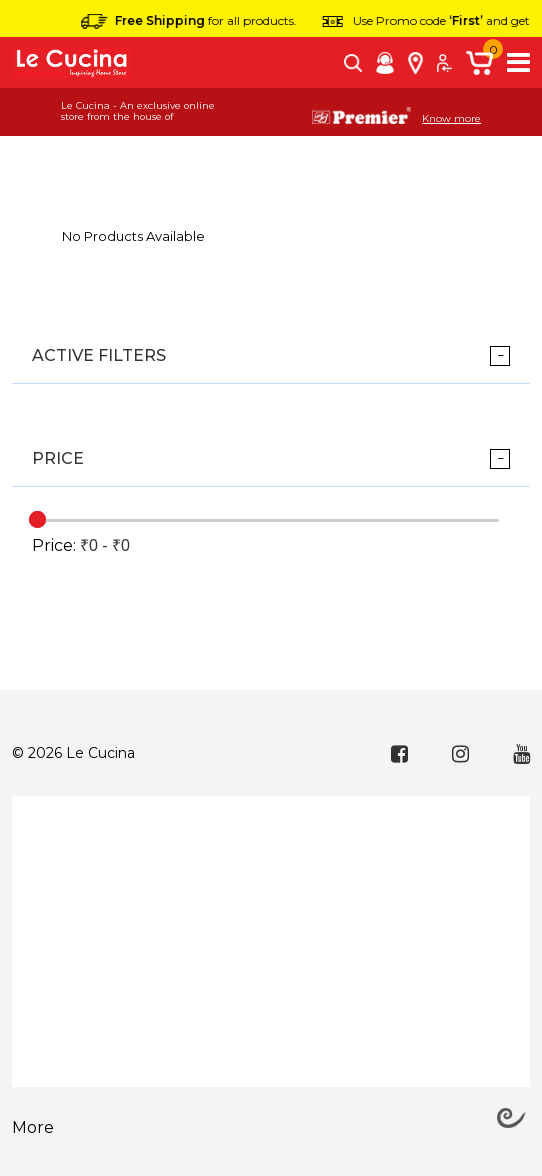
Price (58, 458)
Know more (451, 119)
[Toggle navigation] (518, 62)
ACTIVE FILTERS (99, 355)
